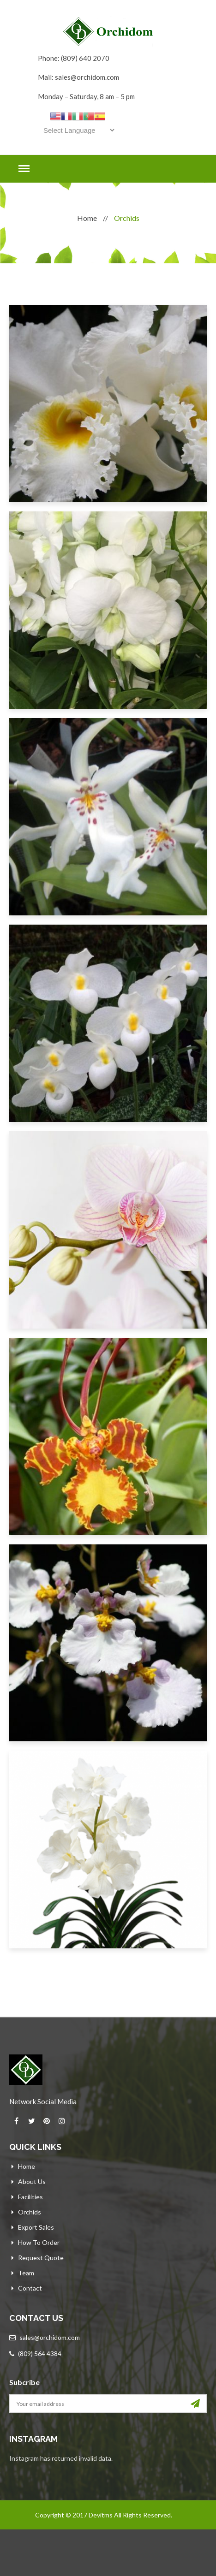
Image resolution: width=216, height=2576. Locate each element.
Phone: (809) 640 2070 (73, 58)
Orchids (29, 2212)
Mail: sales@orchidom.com (78, 77)
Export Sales (36, 2227)
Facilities (30, 2197)
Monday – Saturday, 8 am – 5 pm (86, 96)
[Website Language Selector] (77, 130)
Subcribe (24, 2382)
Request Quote (41, 2257)
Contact (30, 2288)
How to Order (39, 2242)
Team (26, 2273)
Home (87, 218)
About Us (32, 2181)
